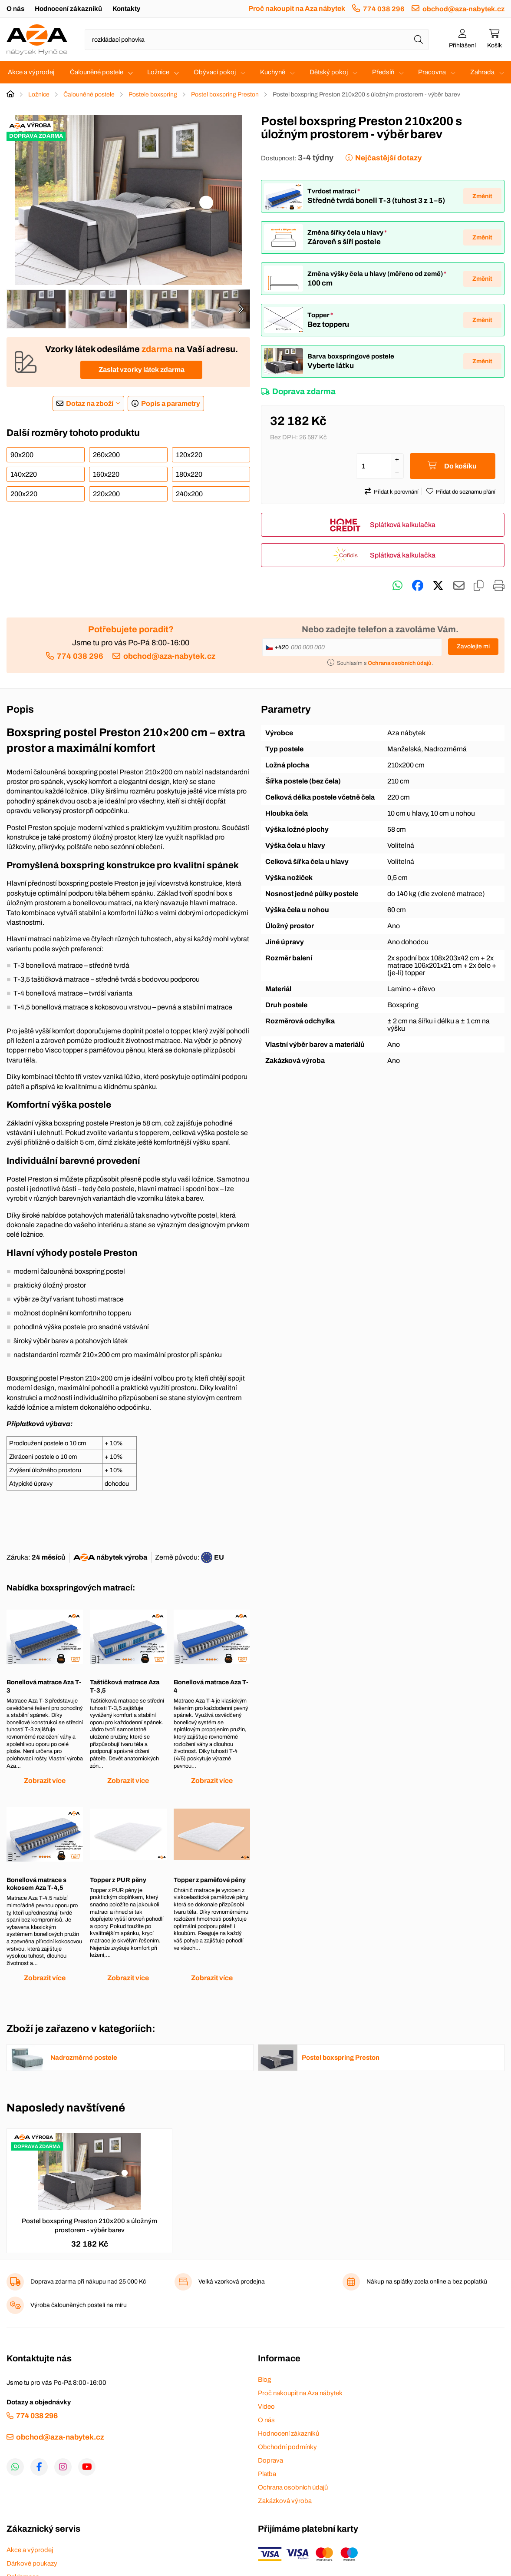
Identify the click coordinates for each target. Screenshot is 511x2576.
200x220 (23, 494)
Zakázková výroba (285, 2500)
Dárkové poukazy (32, 2563)
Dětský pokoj (329, 72)
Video (266, 2406)
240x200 (189, 494)
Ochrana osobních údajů (293, 2487)
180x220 (189, 474)
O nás (15, 8)
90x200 (21, 454)
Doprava (270, 2460)
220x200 (106, 494)
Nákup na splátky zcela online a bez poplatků (426, 2281)
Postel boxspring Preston (225, 94)
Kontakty (126, 8)
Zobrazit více (45, 1780)
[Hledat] (418, 39)
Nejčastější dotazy (388, 158)
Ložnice (158, 72)
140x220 (23, 474)
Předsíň (383, 72)
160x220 (106, 474)
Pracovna (432, 72)
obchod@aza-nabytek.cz (463, 9)
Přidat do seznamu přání (465, 492)
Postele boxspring (153, 94)
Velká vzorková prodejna (231, 2281)
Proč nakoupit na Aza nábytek (296, 8)
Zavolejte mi (473, 646)
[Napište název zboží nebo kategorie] (257, 39)
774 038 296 (384, 9)
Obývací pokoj (215, 72)
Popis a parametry (170, 403)
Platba (267, 2473)
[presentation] (241, 309)
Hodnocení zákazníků (68, 8)
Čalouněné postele (96, 72)
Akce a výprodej (31, 72)
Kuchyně (272, 72)
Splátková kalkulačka (402, 524)
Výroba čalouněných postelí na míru (78, 2305)
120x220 (189, 454)
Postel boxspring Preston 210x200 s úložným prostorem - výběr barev (89, 2225)
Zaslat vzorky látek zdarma (142, 369)
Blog (264, 2379)
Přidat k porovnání (396, 492)
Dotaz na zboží (89, 403)
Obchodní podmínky (287, 2446)
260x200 (106, 454)
